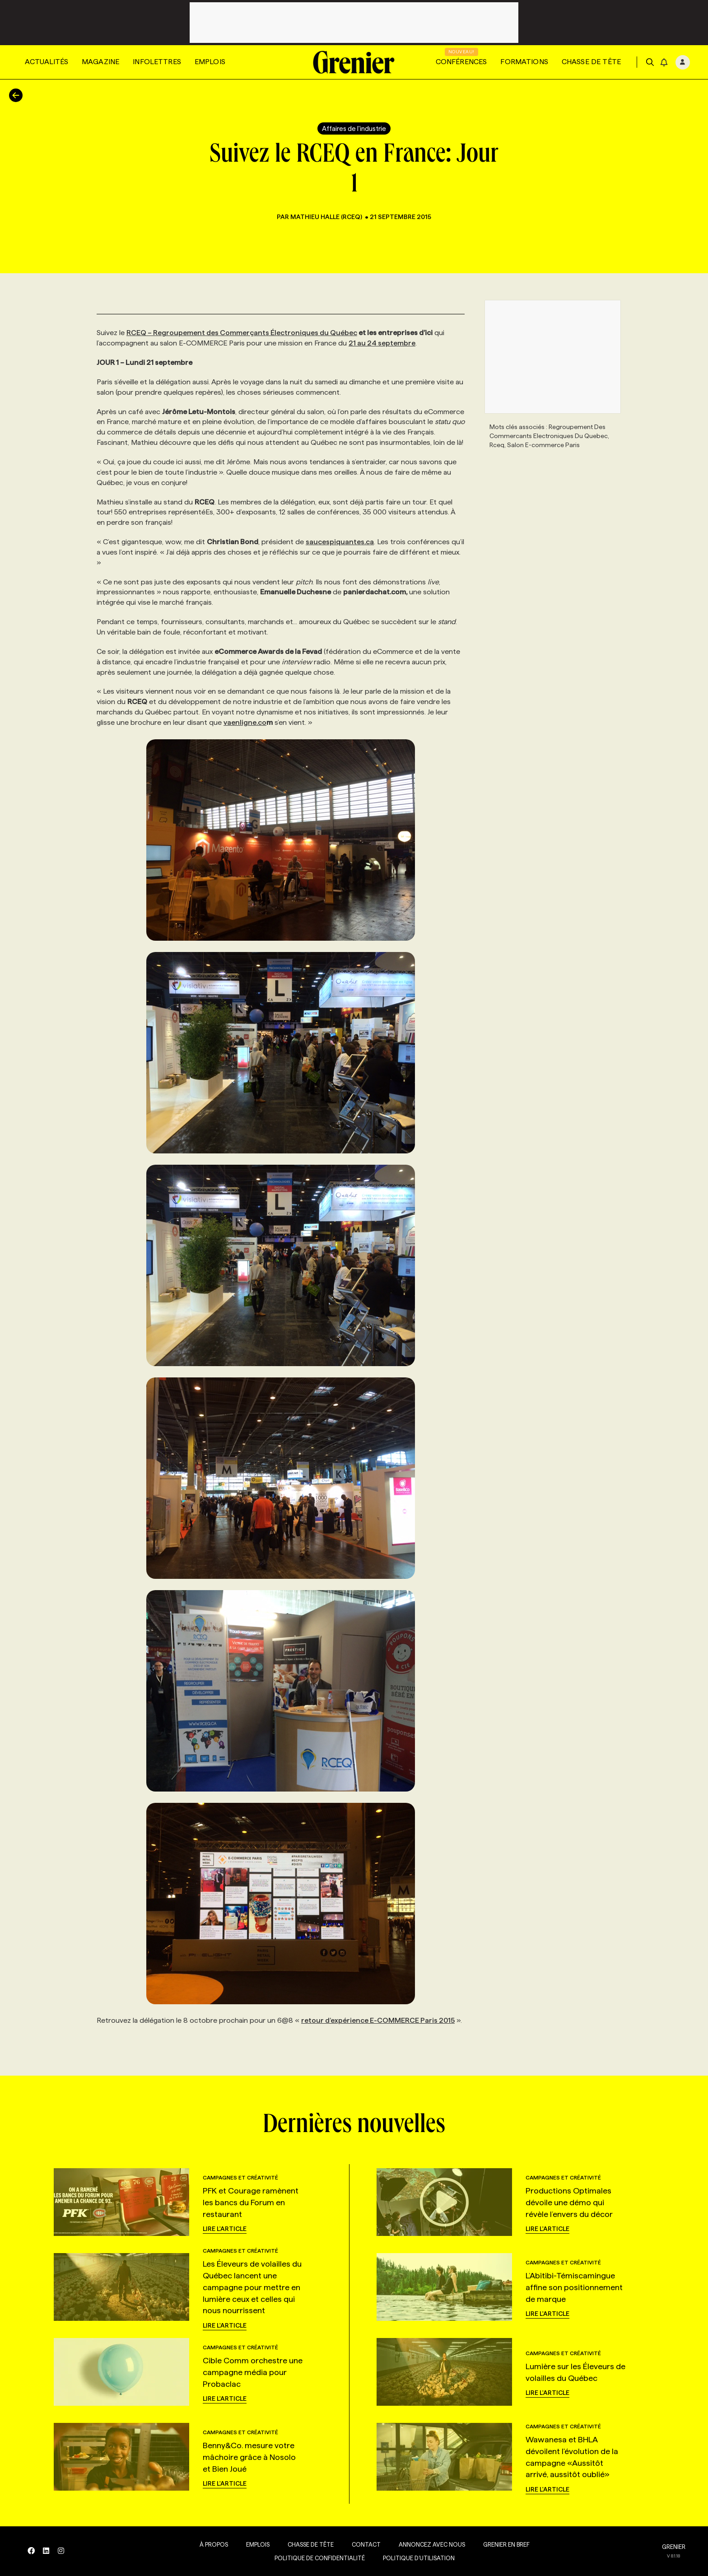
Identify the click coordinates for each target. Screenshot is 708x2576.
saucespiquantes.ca (340, 542)
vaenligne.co (245, 722)
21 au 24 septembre (382, 343)
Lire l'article (225, 2228)
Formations (524, 61)
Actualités (46, 61)
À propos (211, 2544)
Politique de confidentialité (317, 2558)
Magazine (100, 61)
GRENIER (673, 2546)
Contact (363, 2544)
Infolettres (157, 61)
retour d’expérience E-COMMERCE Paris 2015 (378, 2020)
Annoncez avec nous (429, 2544)
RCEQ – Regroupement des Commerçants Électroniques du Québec (241, 332)
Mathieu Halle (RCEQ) (326, 216)
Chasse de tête (591, 61)
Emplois (210, 61)
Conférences (461, 61)
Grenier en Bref (503, 2544)
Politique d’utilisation (416, 2558)
